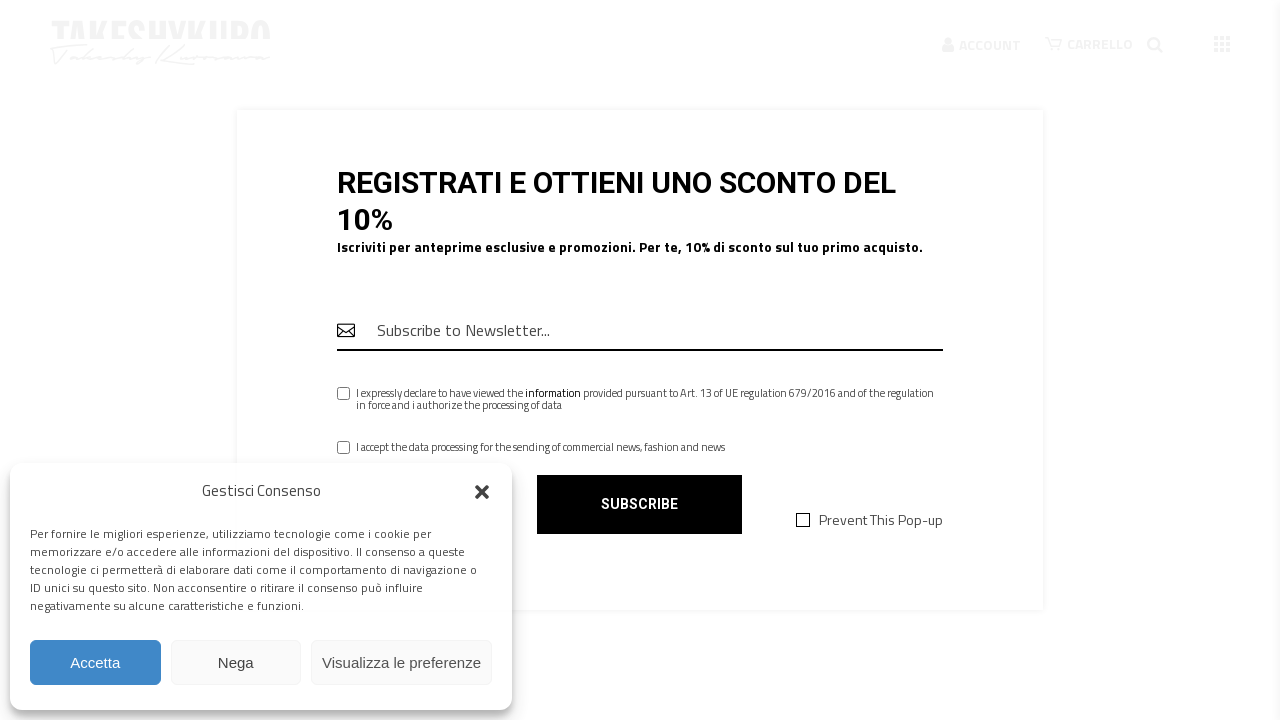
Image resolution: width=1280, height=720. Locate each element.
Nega (236, 662)
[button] (482, 492)
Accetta (95, 662)
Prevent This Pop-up (881, 520)
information (553, 393)
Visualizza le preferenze (401, 662)
